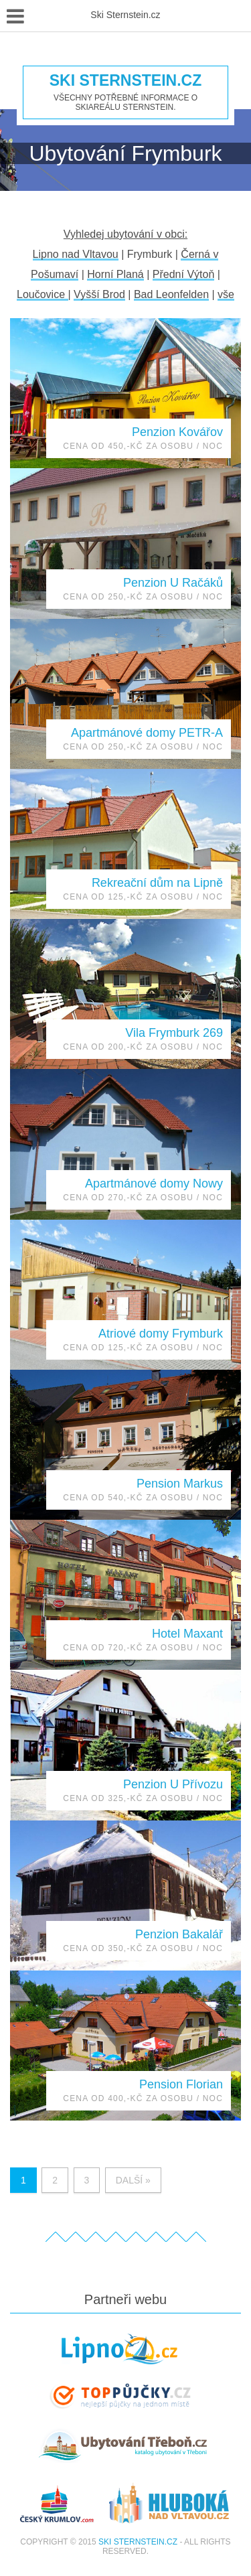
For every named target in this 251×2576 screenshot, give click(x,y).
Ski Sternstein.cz (125, 80)
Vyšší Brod (99, 294)
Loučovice (42, 294)
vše (226, 294)
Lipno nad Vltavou (75, 254)
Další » (133, 2180)
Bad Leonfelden (171, 294)
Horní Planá (115, 274)
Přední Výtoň (184, 274)
